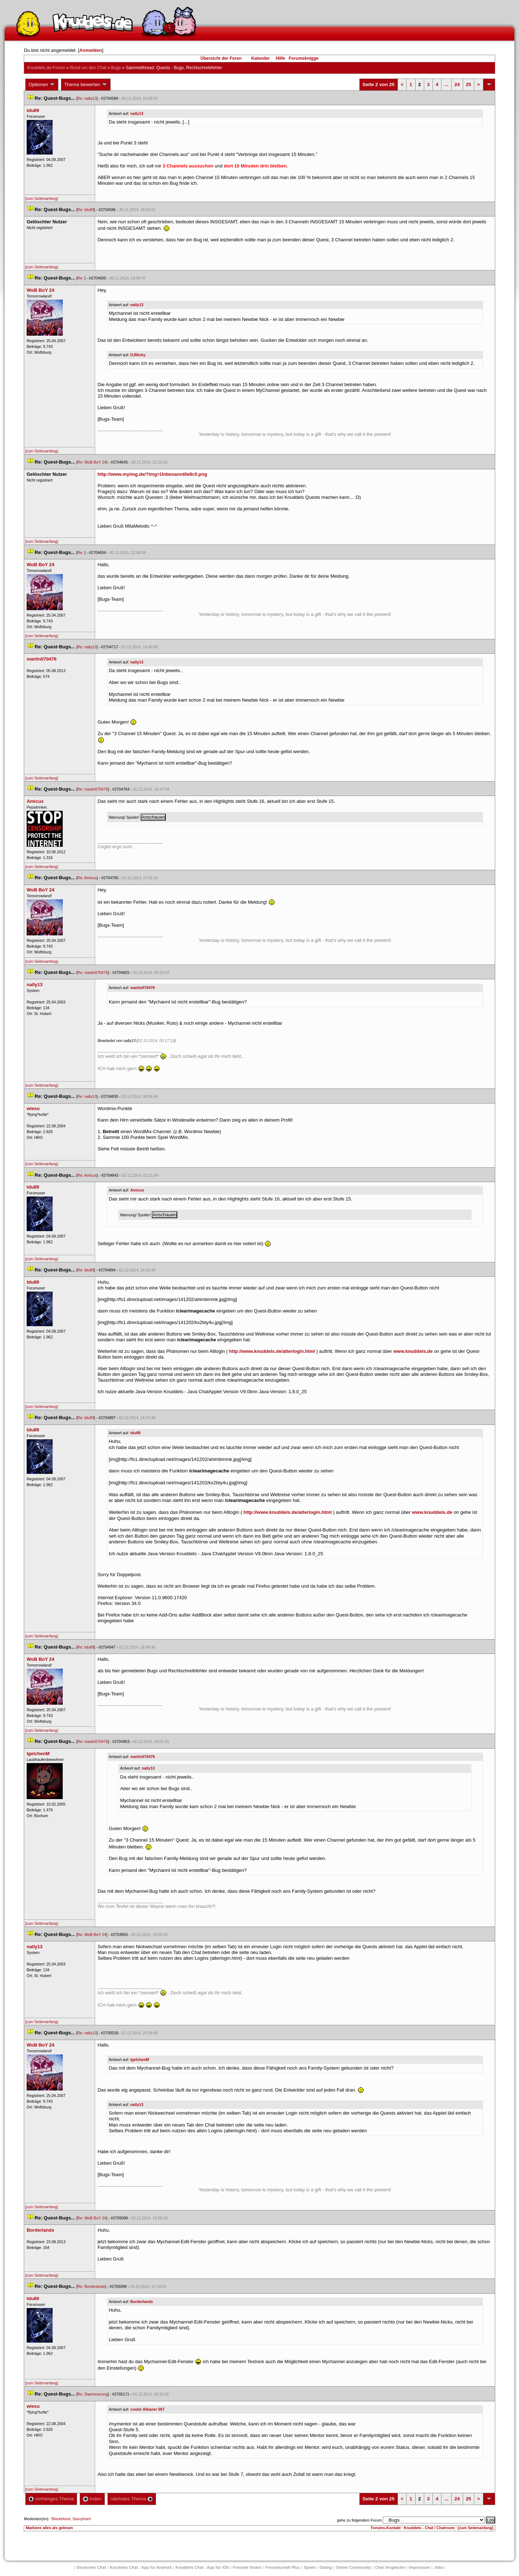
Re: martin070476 (92, 789)
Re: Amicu (87, 878)
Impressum (419, 2567)
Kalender (260, 58)
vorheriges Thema (51, 2498)
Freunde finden (247, 2567)
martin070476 (142, 987)
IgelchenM (139, 2059)
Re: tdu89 (85, 209)
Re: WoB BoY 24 (91, 462)
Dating (326, 2567)
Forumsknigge (304, 58)
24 (457, 84)
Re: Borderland (91, 2286)
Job (438, 2567)
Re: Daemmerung (92, 2394)
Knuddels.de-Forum (46, 67)
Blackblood (61, 2519)
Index (92, 2498)
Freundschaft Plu (282, 2567)
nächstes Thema (132, 2498)
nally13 (136, 113)
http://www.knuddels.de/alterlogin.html (272, 1351)
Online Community (353, 2567)
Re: (81, 278)
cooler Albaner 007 (147, 2409)
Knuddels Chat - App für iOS (202, 2567)
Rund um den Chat (88, 67)
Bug (116, 67)
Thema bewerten (85, 85)
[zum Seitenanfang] (41, 198)
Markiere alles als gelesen (49, 2528)
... (446, 84)
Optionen (41, 85)
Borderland (141, 2301)
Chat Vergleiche (390, 2567)
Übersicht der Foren (220, 58)
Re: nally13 (87, 98)
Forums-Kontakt (385, 2528)
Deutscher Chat (91, 2567)
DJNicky (138, 355)
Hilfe (280, 58)
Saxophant (81, 2519)
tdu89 (135, 1433)
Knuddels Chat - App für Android (141, 2567)
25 (468, 84)
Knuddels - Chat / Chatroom (429, 2528)
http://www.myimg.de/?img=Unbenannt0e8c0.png (152, 474)
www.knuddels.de (412, 1351)
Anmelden (90, 50)
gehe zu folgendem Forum (359, 2520)
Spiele (309, 2567)
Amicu (137, 1190)
